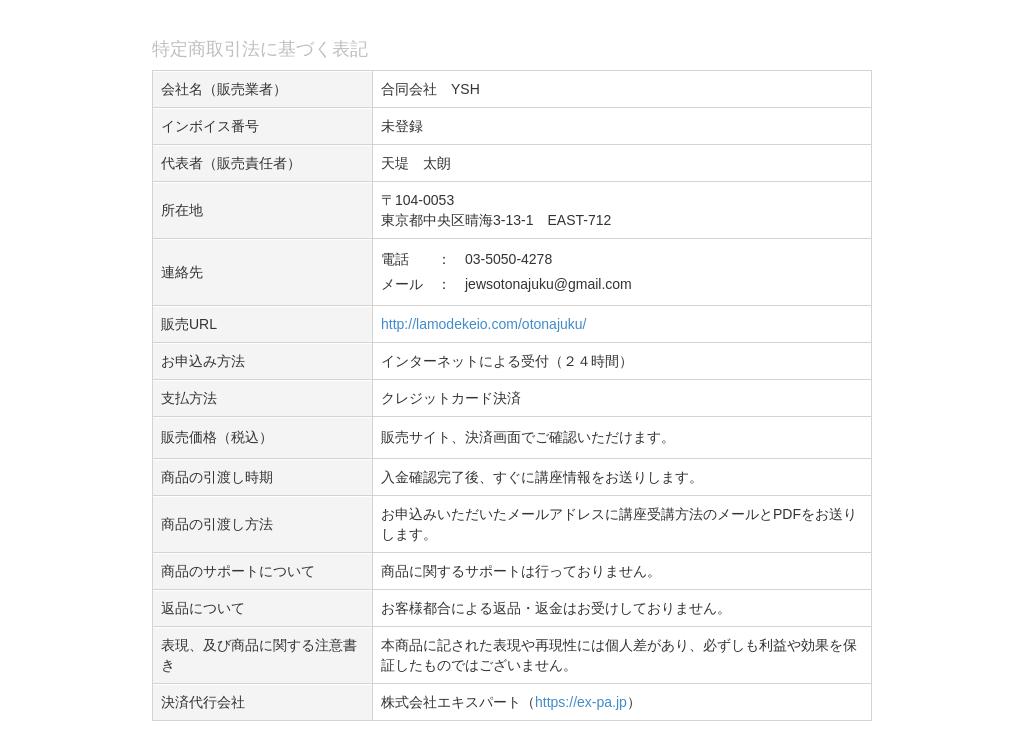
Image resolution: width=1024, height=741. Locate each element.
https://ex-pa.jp (581, 702)
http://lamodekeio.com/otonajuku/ (483, 324)
